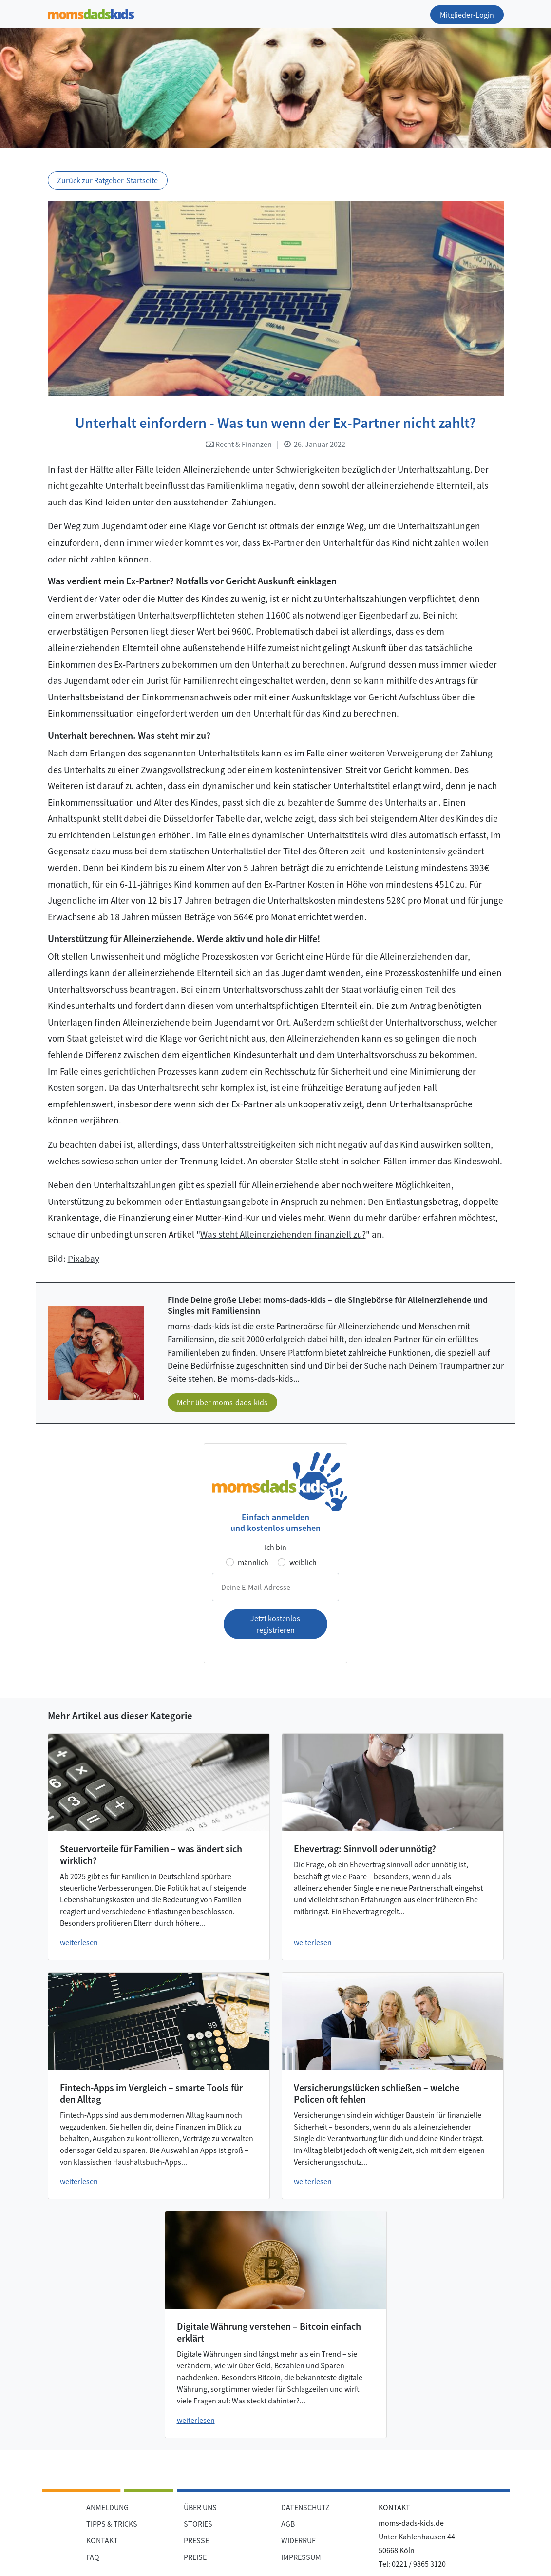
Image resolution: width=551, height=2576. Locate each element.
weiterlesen (79, 1942)
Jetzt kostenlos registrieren (275, 1624)
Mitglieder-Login (467, 14)
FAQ (92, 2557)
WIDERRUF (298, 2540)
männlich (253, 1562)
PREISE (195, 2557)
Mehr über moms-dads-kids (222, 1402)
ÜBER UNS (200, 2507)
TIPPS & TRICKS (111, 2524)
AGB (288, 2524)
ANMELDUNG (107, 2507)
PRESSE (196, 2540)
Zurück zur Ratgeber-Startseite (107, 180)
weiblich (303, 1562)
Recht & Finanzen (239, 444)
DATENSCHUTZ (305, 2507)
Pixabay (83, 1258)
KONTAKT (102, 2540)
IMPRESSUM (301, 2557)
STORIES (198, 2524)
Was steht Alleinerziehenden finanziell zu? (283, 1234)
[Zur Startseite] (91, 12)
